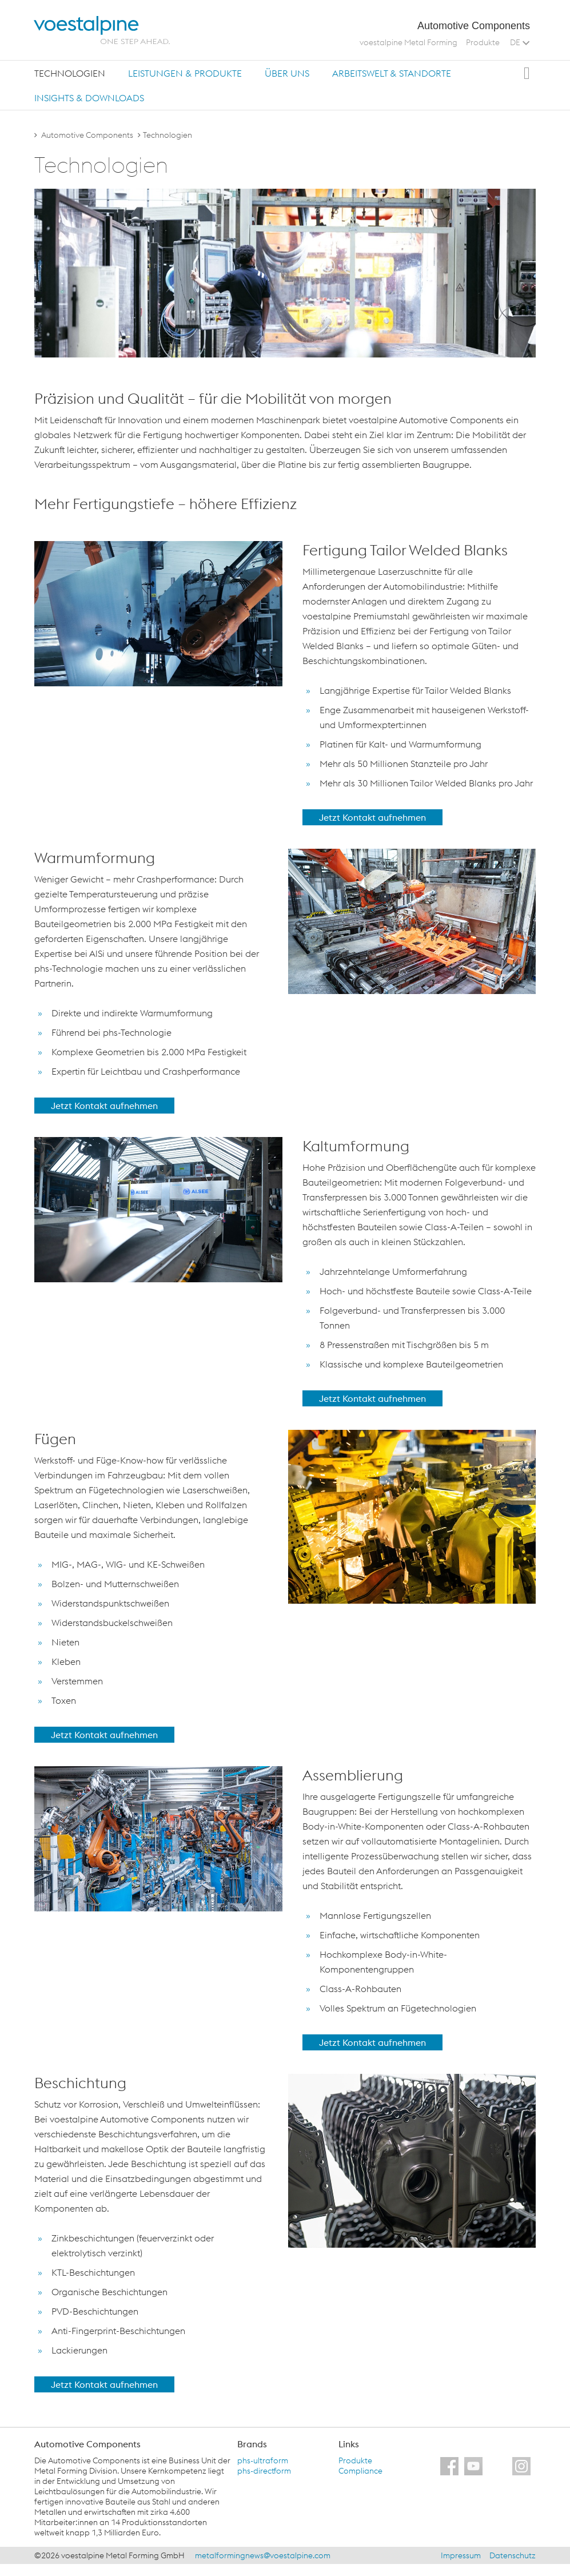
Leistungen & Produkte (185, 73)
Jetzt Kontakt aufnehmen (372, 817)
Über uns (287, 73)
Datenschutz (512, 2555)
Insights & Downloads (89, 98)
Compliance (360, 2471)
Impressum (461, 2555)
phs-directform (264, 2471)
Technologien (69, 73)
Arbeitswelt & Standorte (391, 73)
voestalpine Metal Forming (408, 42)
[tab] (70, 73)
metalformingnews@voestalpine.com (262, 2555)
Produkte (483, 42)
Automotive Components (87, 135)
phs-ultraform (262, 2460)
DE (519, 42)
